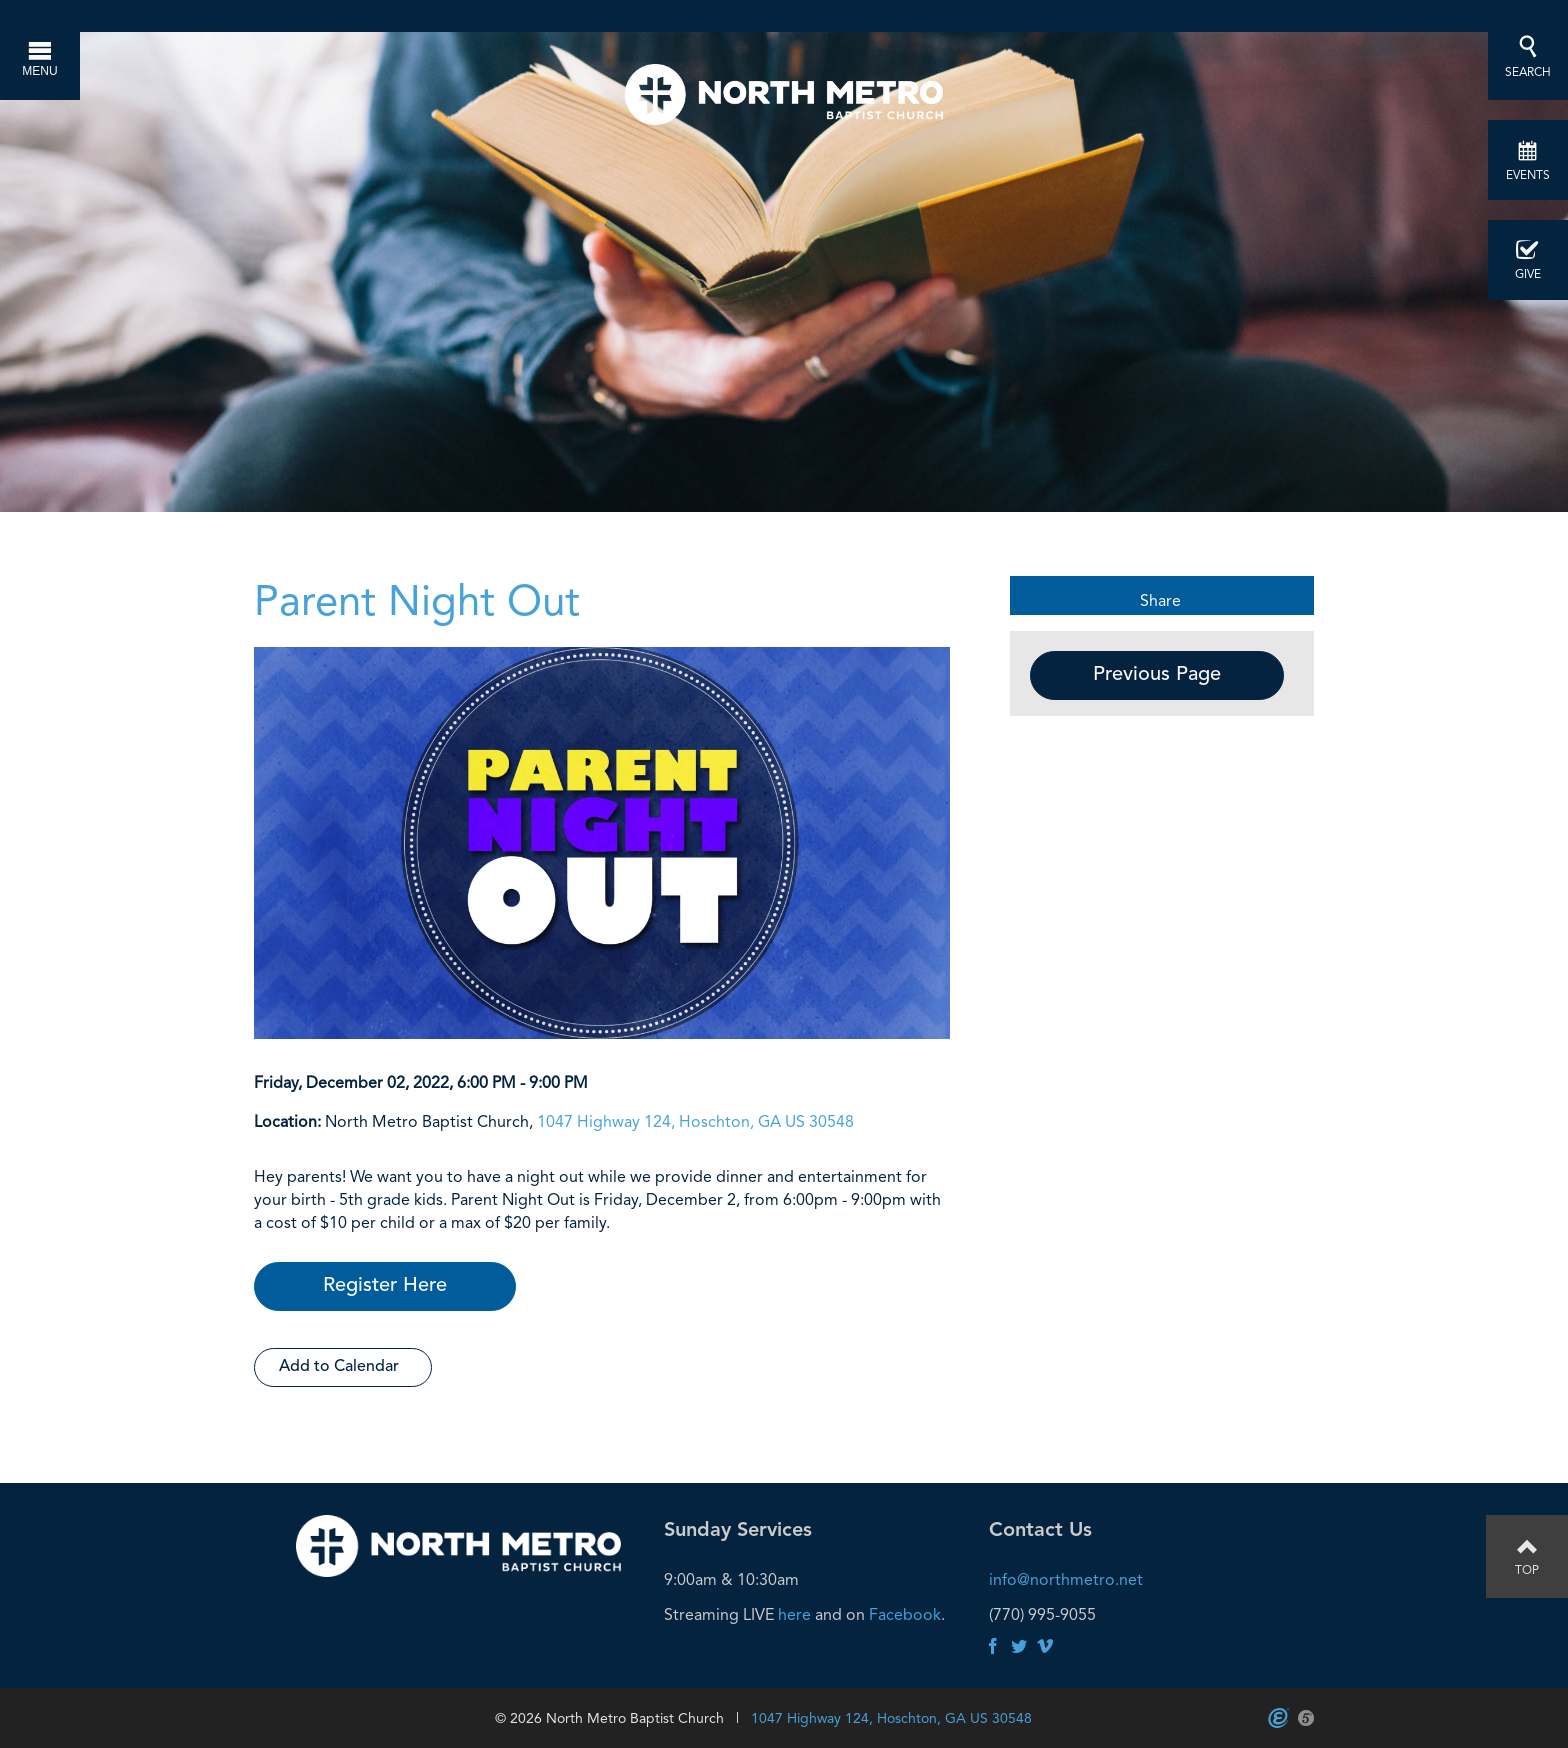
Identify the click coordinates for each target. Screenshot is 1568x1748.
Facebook (905, 1614)
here (794, 1614)
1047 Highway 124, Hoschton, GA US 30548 (695, 1121)
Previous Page (1157, 675)
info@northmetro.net (1066, 1579)
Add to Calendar (339, 1367)
